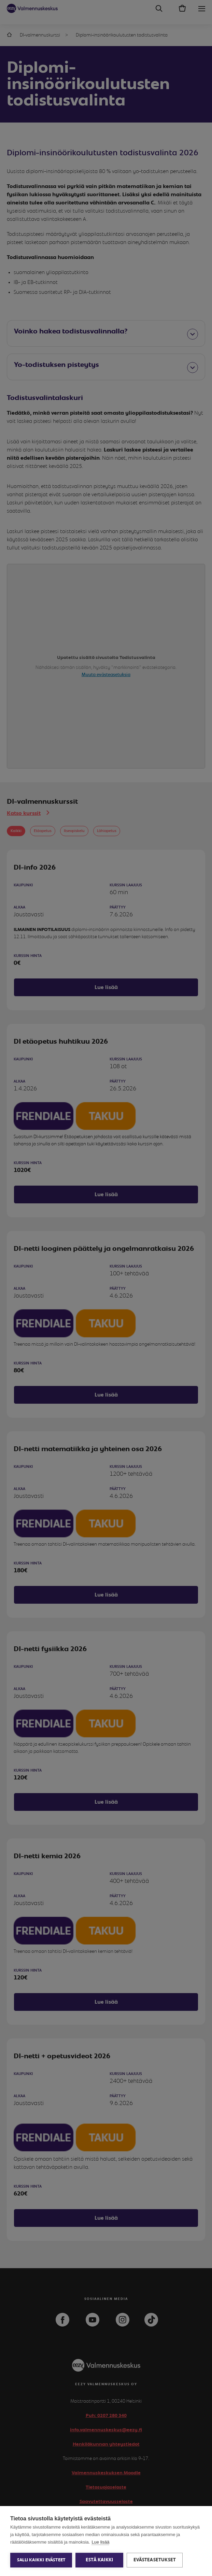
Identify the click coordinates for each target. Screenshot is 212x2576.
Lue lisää (100, 2542)
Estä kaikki (99, 2560)
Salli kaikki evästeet (41, 2560)
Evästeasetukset (154, 2560)
